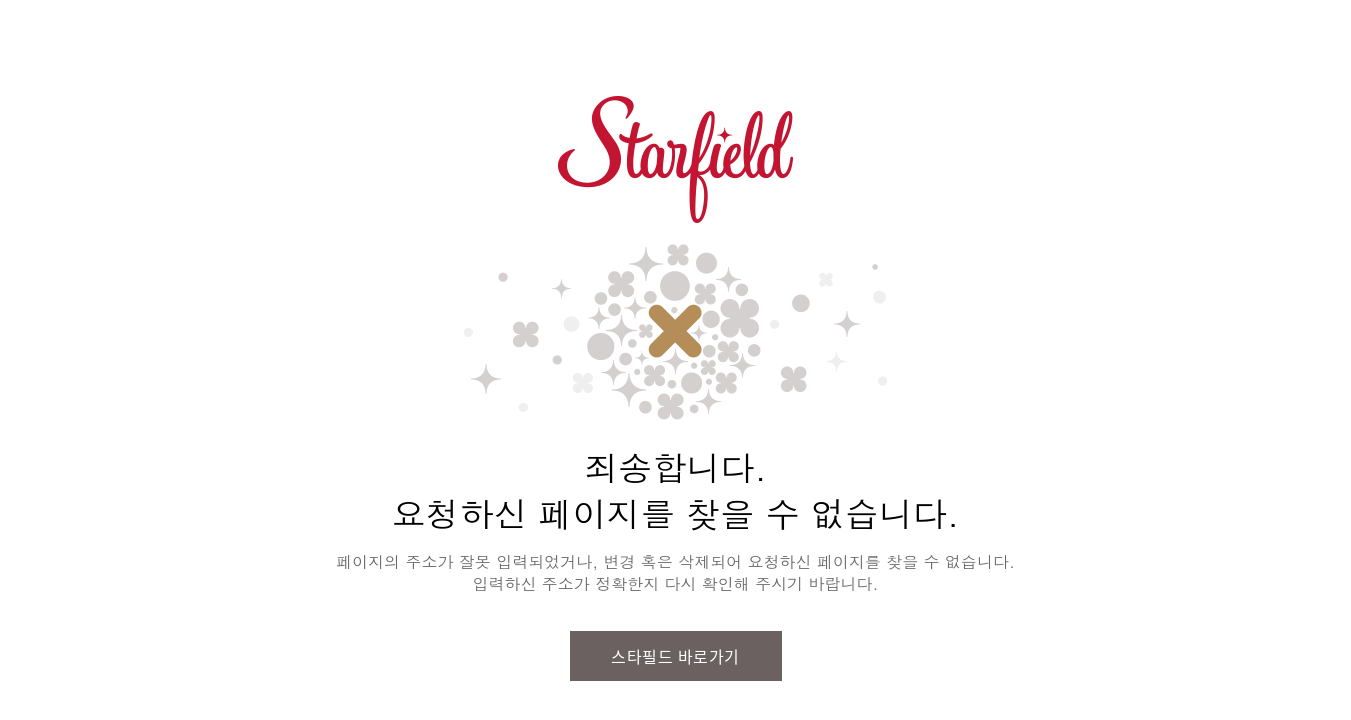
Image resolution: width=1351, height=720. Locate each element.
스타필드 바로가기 (675, 656)
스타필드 (676, 160)
